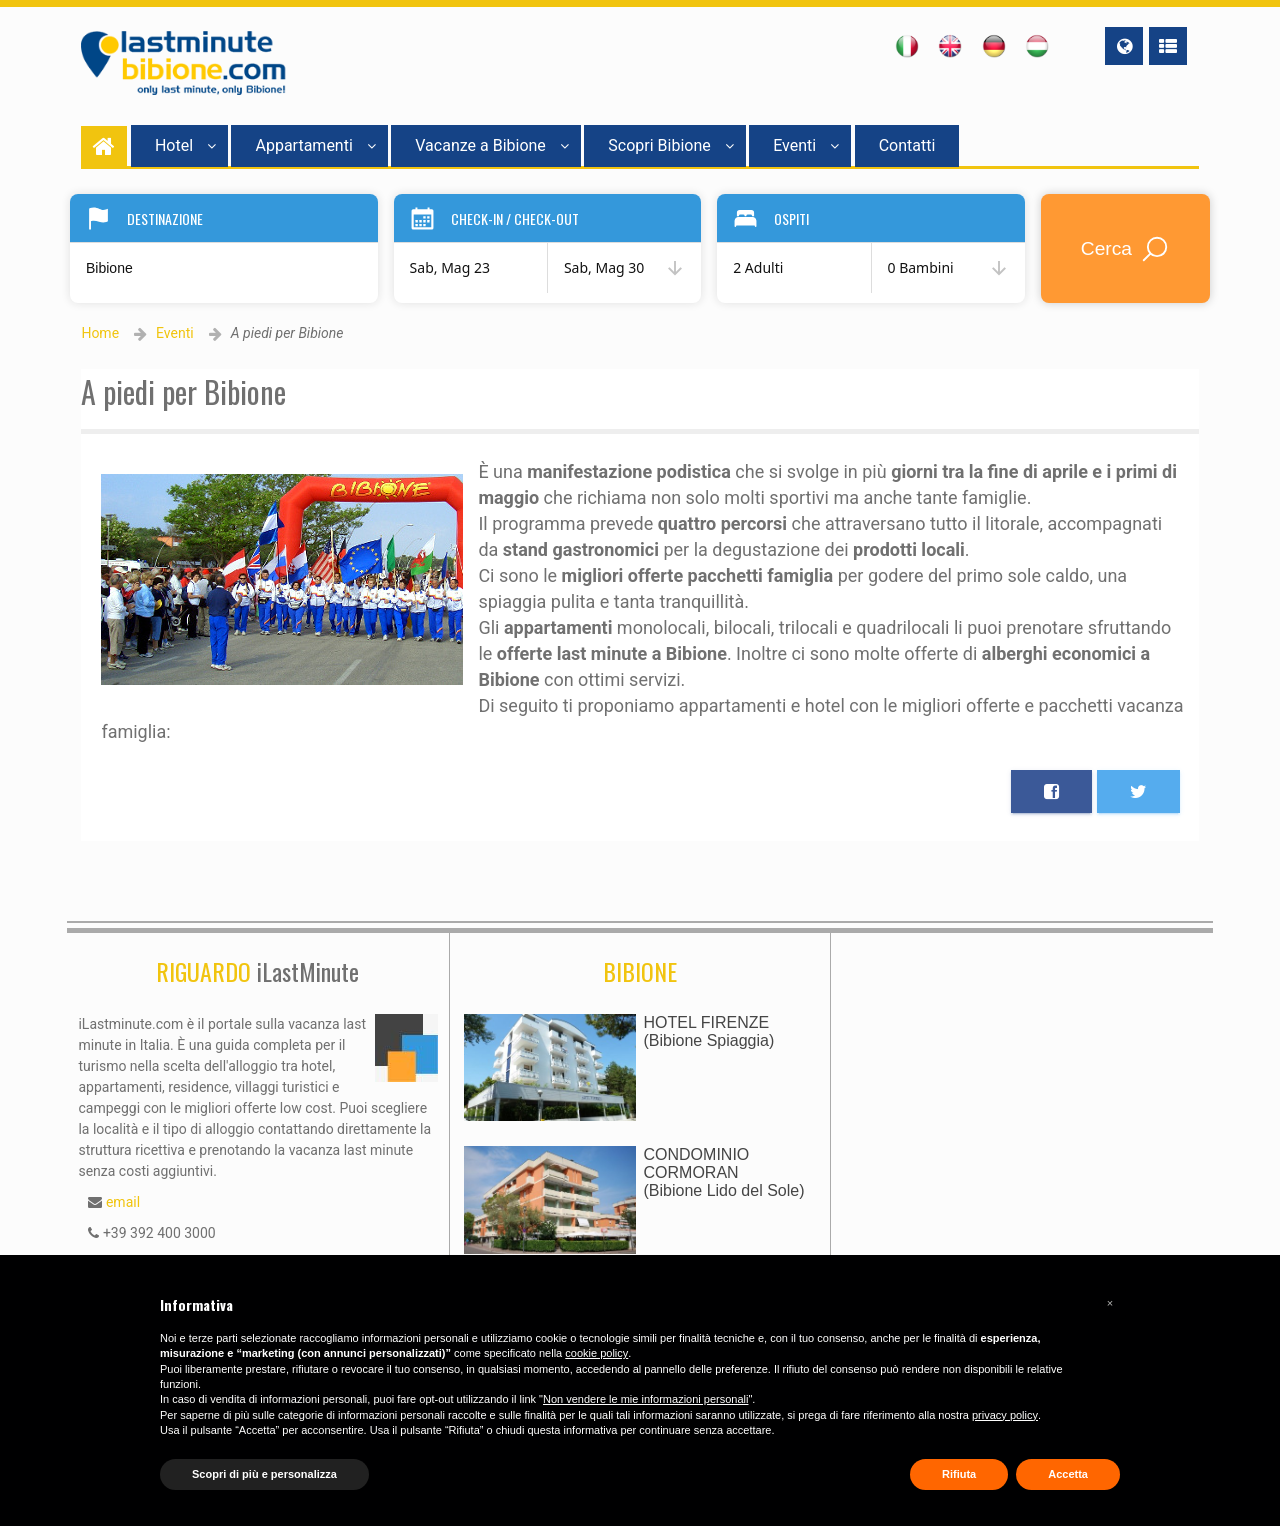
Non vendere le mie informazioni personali (645, 1399)
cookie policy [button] (596, 1353)
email (123, 1202)
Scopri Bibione (670, 145)
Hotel (185, 145)
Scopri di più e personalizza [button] (264, 1474)
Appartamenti (315, 145)
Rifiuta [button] (959, 1474)
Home (100, 333)
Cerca (1125, 249)
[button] (1110, 1303)
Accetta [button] (1068, 1474)
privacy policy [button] (1005, 1415)
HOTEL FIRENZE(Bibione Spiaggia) (709, 1031)
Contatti (907, 145)
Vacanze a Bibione (492, 145)
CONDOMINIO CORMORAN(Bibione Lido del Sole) (724, 1172)
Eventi (806, 145)
